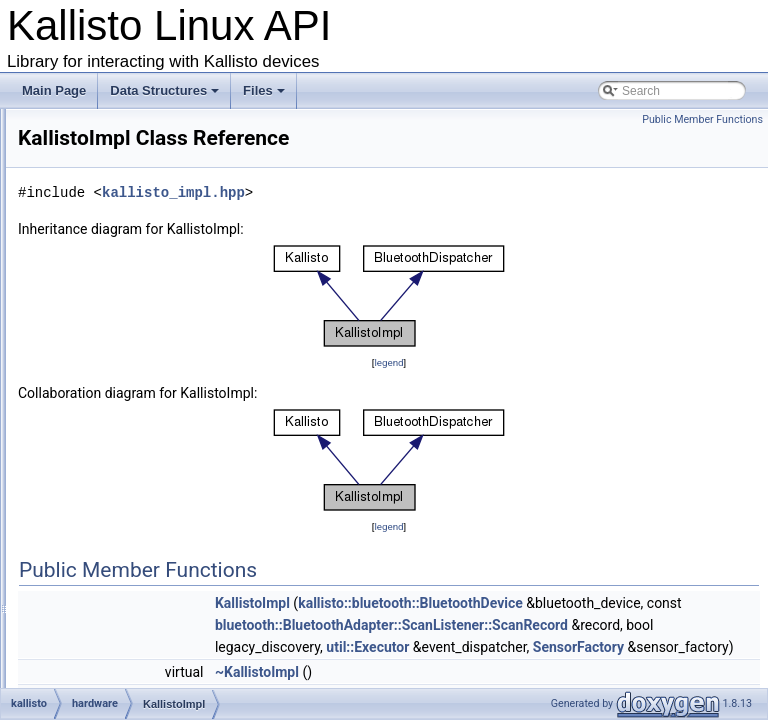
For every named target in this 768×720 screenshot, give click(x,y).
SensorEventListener (153, 541)
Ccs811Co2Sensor (148, 277)
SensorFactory (137, 563)
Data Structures (166, 96)
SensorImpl (128, 585)
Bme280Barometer (148, 145)
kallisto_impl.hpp (423, 220)
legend (513, 390)
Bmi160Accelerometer (157, 211)
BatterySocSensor (146, 123)
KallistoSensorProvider (158, 453)
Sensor (117, 497)
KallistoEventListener (154, 343)
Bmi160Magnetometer (157, 255)
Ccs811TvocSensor (150, 299)
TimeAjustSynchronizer (159, 629)
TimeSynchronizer (146, 651)
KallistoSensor (136, 431)
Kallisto (117, 321)
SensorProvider (139, 607)
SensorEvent (132, 519)
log (90, 673)
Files (265, 96)
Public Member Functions (702, 119)
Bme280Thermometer (156, 189)
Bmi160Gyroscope (147, 233)
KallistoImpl (128, 409)
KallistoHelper (135, 387)
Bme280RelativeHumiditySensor (184, 167)
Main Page (54, 90)
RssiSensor (128, 475)
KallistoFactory (137, 365)
